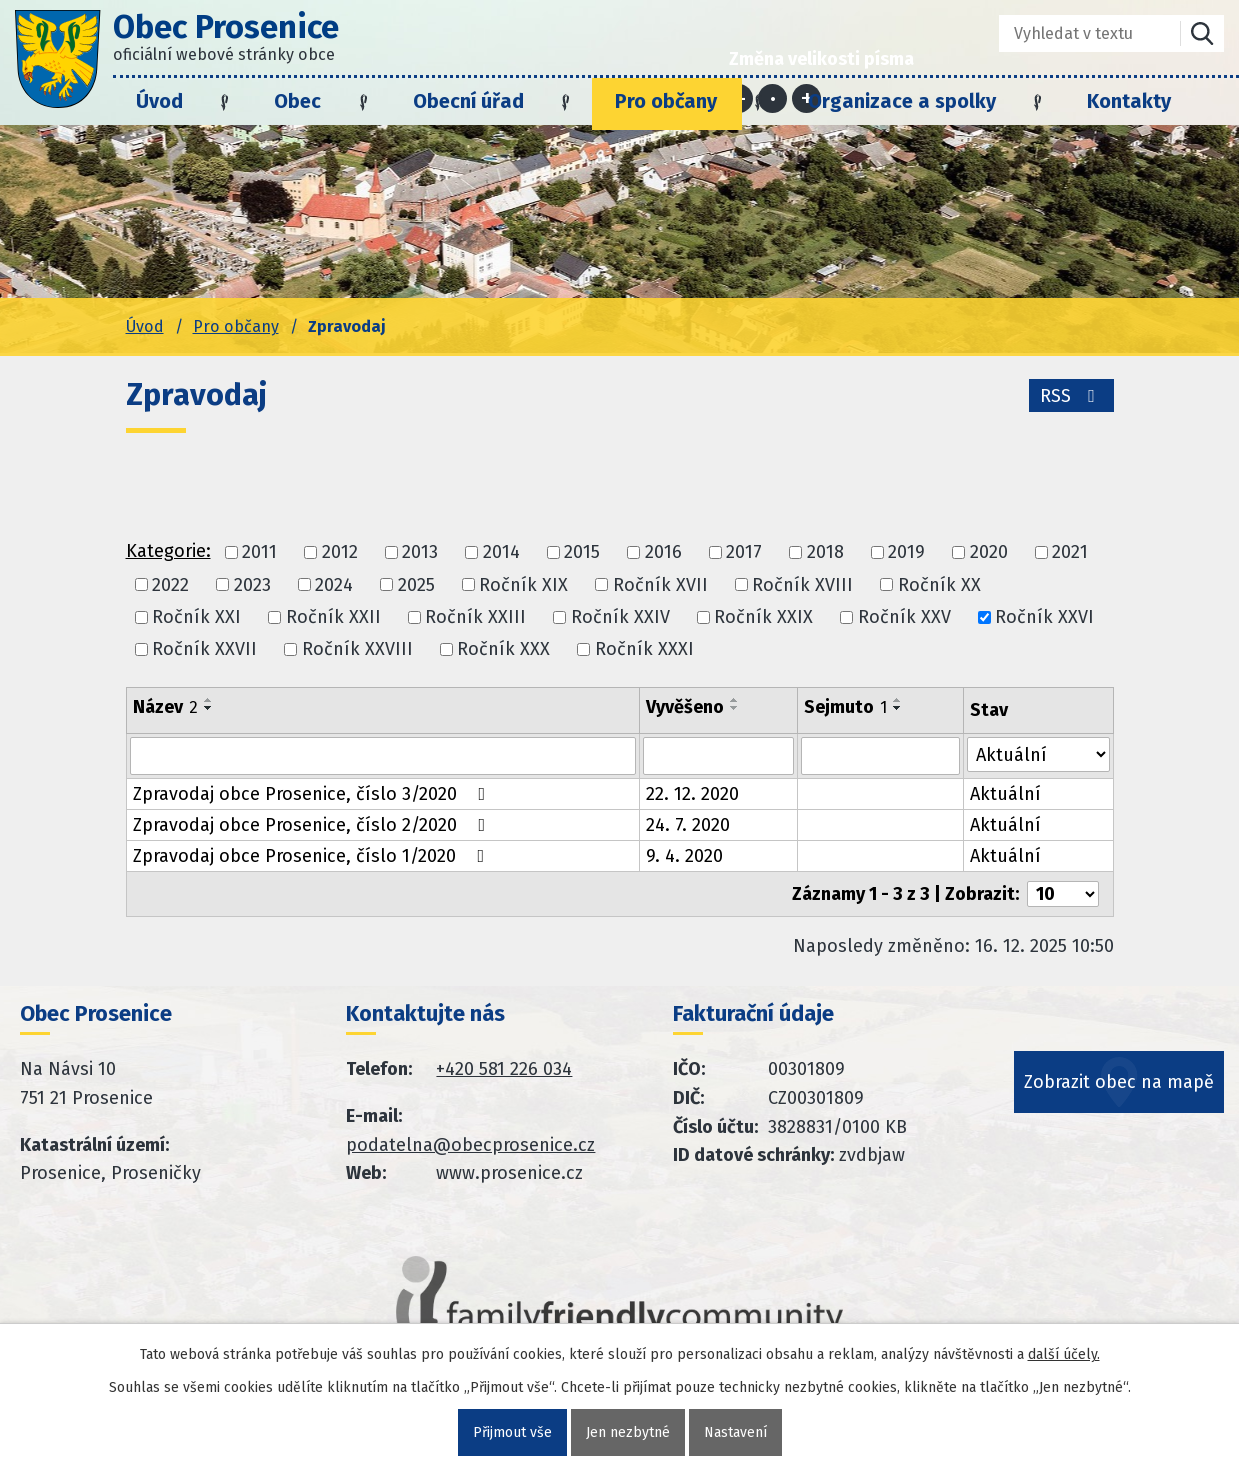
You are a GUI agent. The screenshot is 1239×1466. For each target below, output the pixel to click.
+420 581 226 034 (504, 1069)
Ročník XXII (333, 617)
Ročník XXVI (1044, 617)
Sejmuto (845, 707)
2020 (989, 553)
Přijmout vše (512, 1432)
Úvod (159, 101)
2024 (334, 585)
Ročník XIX (523, 585)
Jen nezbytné (628, 1432)
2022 (170, 585)
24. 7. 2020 (688, 825)
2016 (663, 553)
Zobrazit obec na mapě (1119, 1082)
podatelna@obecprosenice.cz (470, 1145)
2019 (906, 553)
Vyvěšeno (685, 707)
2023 (252, 585)
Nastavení (735, 1432)
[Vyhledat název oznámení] (383, 756)
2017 (744, 553)
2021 (1070, 553)
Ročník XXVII (204, 649)
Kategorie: (168, 551)
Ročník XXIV (620, 617)
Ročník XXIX (763, 617)
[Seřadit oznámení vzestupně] (209, 700)
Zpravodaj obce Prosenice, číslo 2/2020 (313, 825)
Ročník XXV (904, 617)
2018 (825, 553)
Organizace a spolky (902, 101)
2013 (420, 553)
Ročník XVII (660, 585)
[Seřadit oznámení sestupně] (209, 708)
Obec (297, 101)
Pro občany (666, 101)
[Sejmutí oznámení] (880, 756)
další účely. (1064, 1354)
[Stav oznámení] (1038, 754)
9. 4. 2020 (684, 856)
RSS (1071, 396)
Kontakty (1129, 101)
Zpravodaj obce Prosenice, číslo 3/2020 (313, 794)
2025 (416, 585)
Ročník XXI (196, 617)
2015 (582, 553)
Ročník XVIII (802, 585)
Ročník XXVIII (357, 649)
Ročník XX (939, 585)
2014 (501, 553)
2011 (259, 553)
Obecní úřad (468, 101)
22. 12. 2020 (692, 794)
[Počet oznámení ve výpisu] (1063, 894)
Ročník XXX (503, 649)
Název (165, 707)
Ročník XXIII (475, 617)
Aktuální (1005, 794)
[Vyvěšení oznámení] (718, 756)
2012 (340, 553)
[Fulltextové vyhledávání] (1075, 33)
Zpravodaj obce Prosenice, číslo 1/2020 (313, 856)
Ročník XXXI (644, 649)
